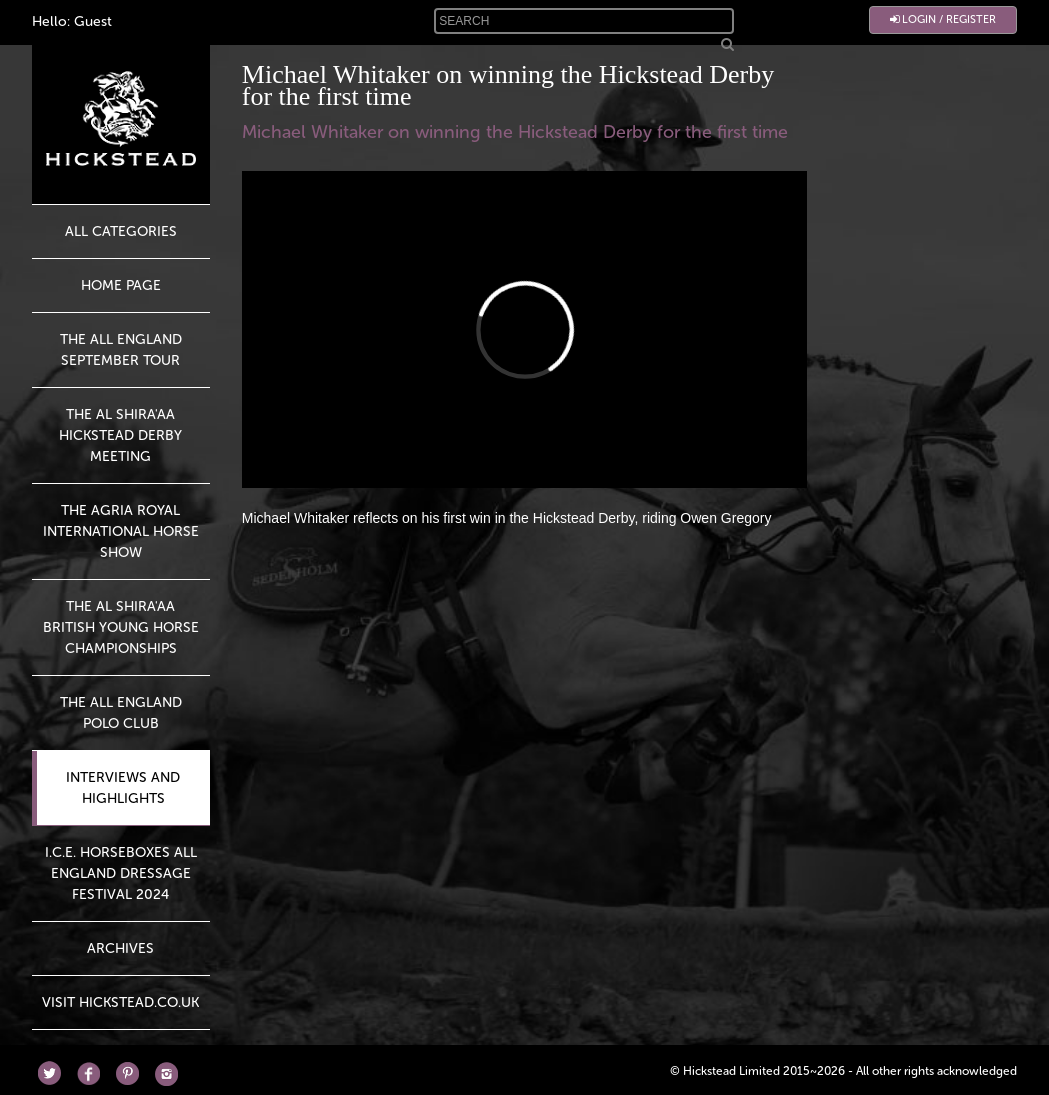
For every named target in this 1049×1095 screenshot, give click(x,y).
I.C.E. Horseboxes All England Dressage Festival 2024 (121, 873)
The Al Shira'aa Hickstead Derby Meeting (120, 435)
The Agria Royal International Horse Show (121, 531)
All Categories (121, 231)
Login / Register (943, 19)
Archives (120, 948)
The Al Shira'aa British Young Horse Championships (121, 627)
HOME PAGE (121, 285)
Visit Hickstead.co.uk (120, 1002)
